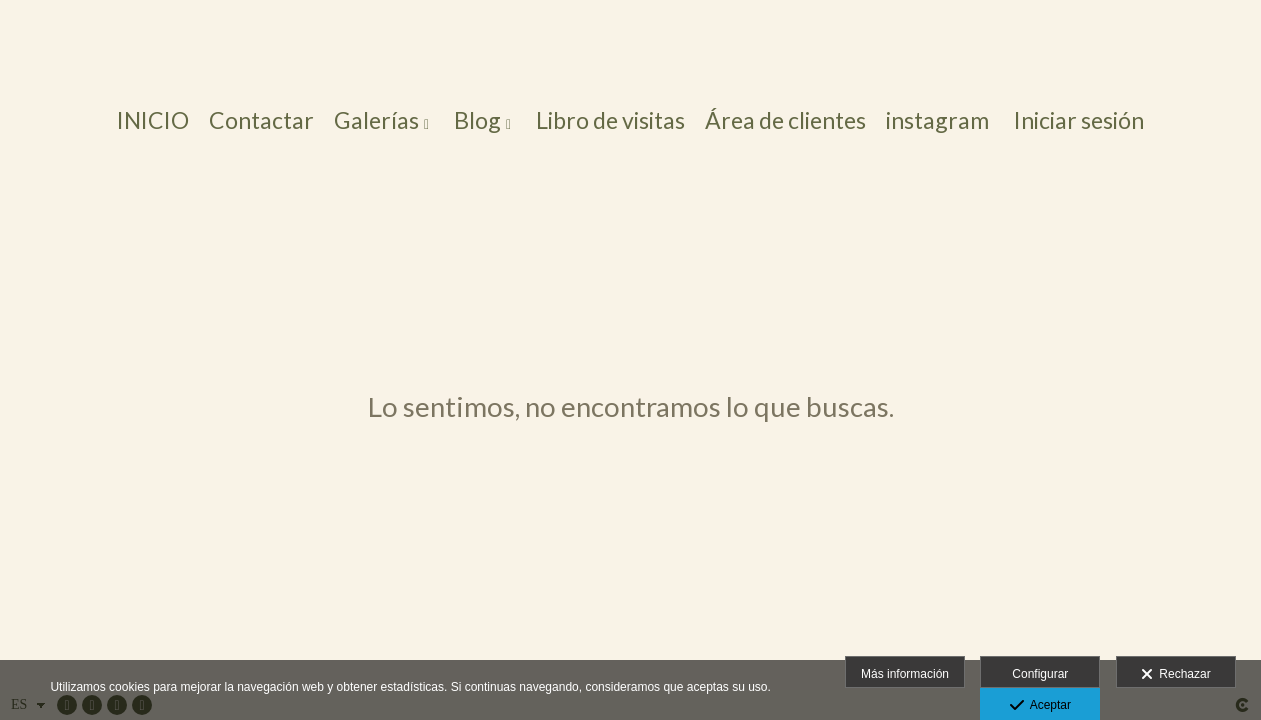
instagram (937, 120)
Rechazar (1176, 675)
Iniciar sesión (1079, 120)
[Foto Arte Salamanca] (630, 47)
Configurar (1040, 674)
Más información (905, 674)
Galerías (376, 120)
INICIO (153, 120)
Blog (477, 120)
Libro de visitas (610, 120)
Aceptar (1040, 706)
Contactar (261, 120)
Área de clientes (785, 120)
